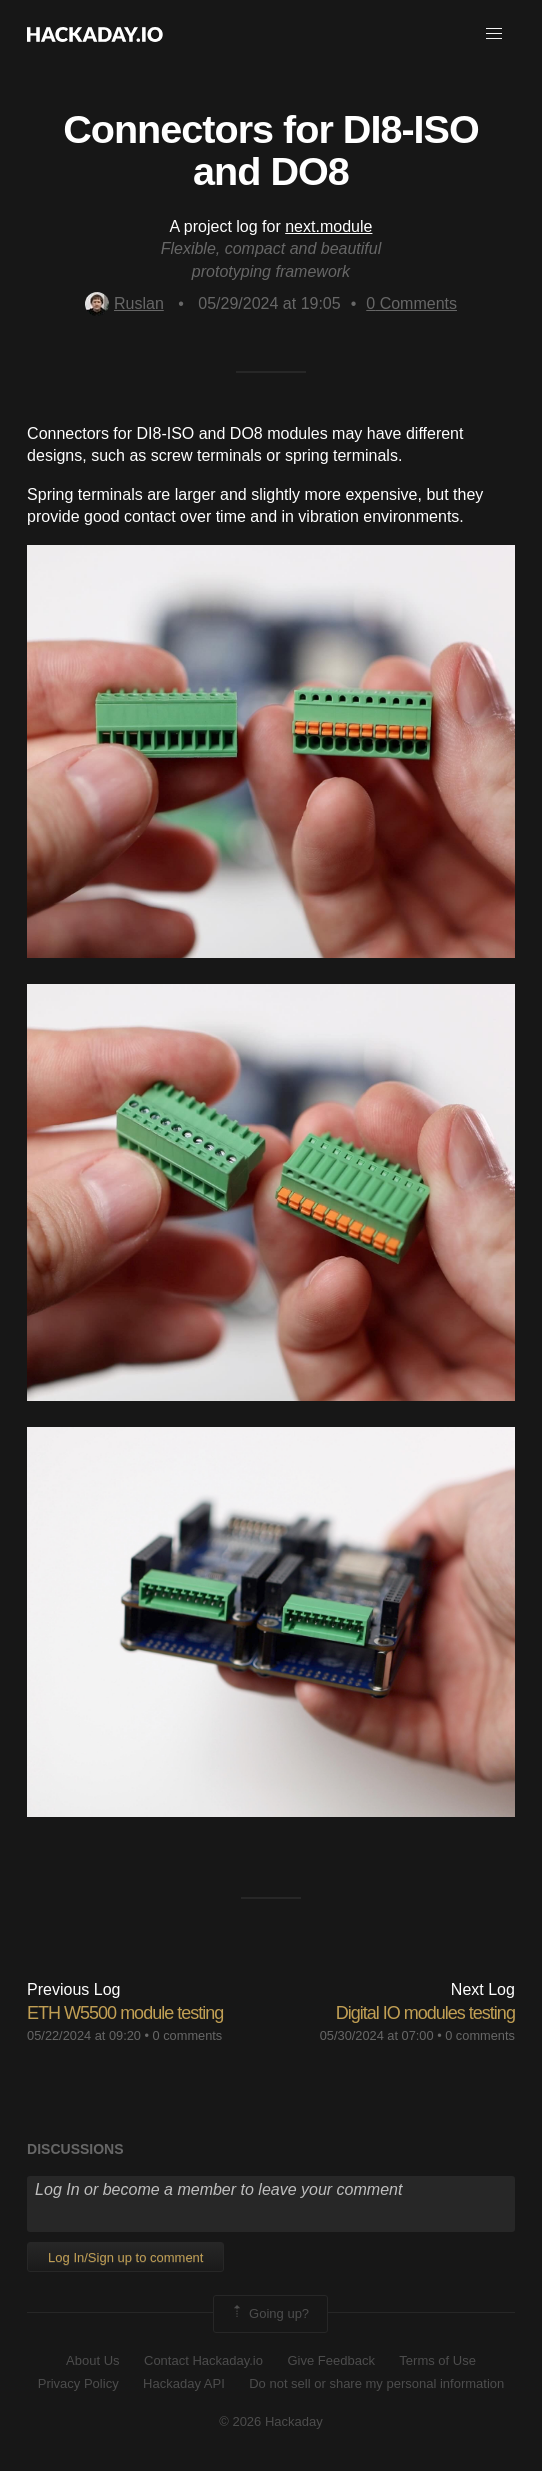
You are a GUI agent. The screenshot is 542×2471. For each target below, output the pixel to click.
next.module (328, 226)
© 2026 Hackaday (271, 2421)
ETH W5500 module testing (125, 2013)
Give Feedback (330, 2360)
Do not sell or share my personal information (376, 2383)
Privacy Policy (78, 2383)
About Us (92, 2360)
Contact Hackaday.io (203, 2360)
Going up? (269, 2314)
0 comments (188, 2035)
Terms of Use (437, 2360)
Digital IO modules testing (425, 2013)
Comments (411, 303)
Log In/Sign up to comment (125, 2257)
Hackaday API (184, 2383)
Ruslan (124, 303)
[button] (494, 34)
